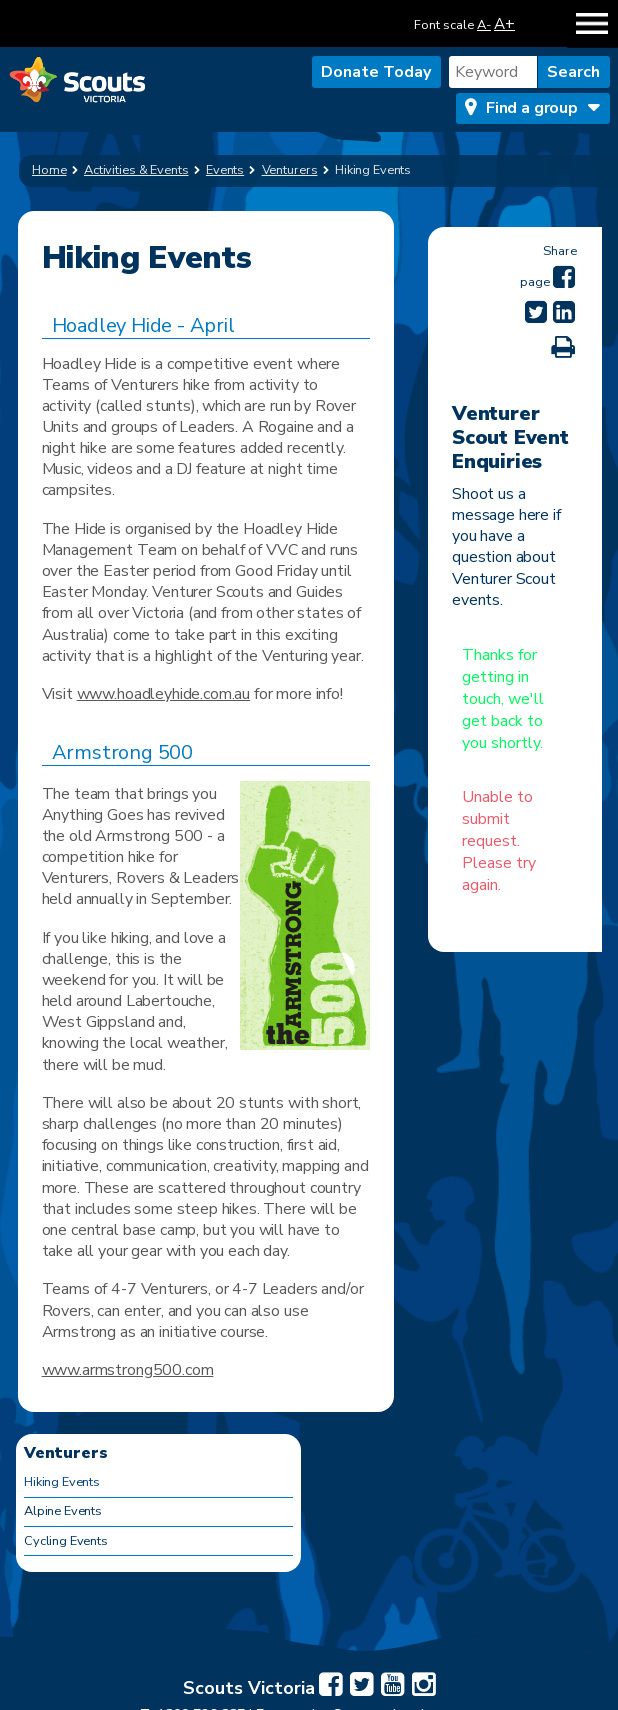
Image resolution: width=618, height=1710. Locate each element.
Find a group (532, 108)
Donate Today (376, 72)
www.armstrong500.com (128, 1370)
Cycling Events (66, 1541)
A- (484, 25)
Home (49, 170)
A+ (504, 23)
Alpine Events (63, 1511)
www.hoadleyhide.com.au (163, 694)
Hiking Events (62, 1482)
